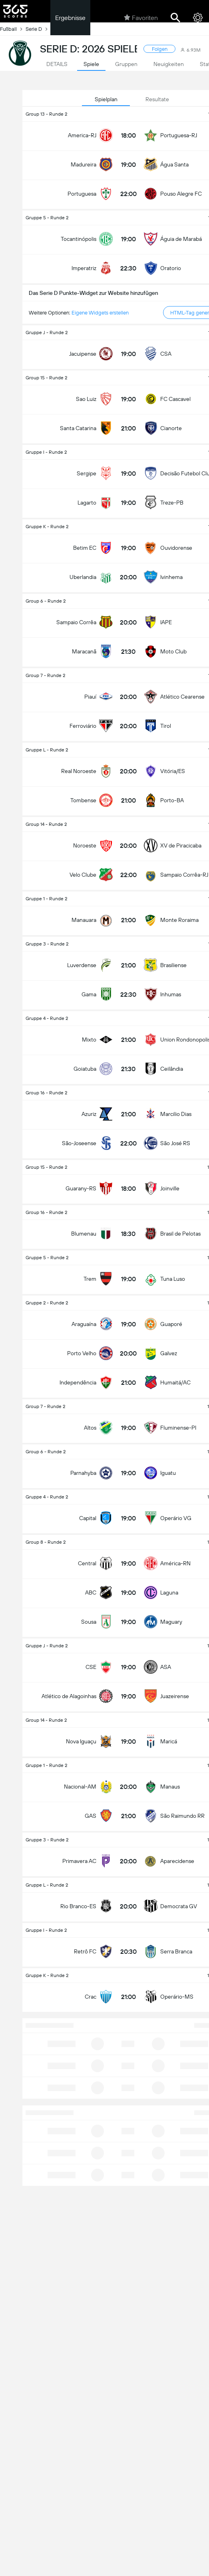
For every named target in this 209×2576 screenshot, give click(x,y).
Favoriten (141, 17)
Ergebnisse (70, 18)
